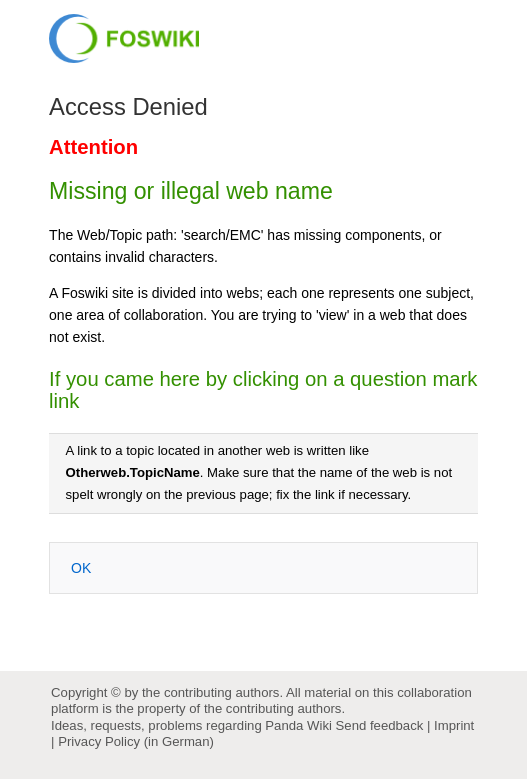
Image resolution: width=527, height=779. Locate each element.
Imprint (454, 725)
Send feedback (380, 725)
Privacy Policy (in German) (136, 741)
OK (81, 568)
